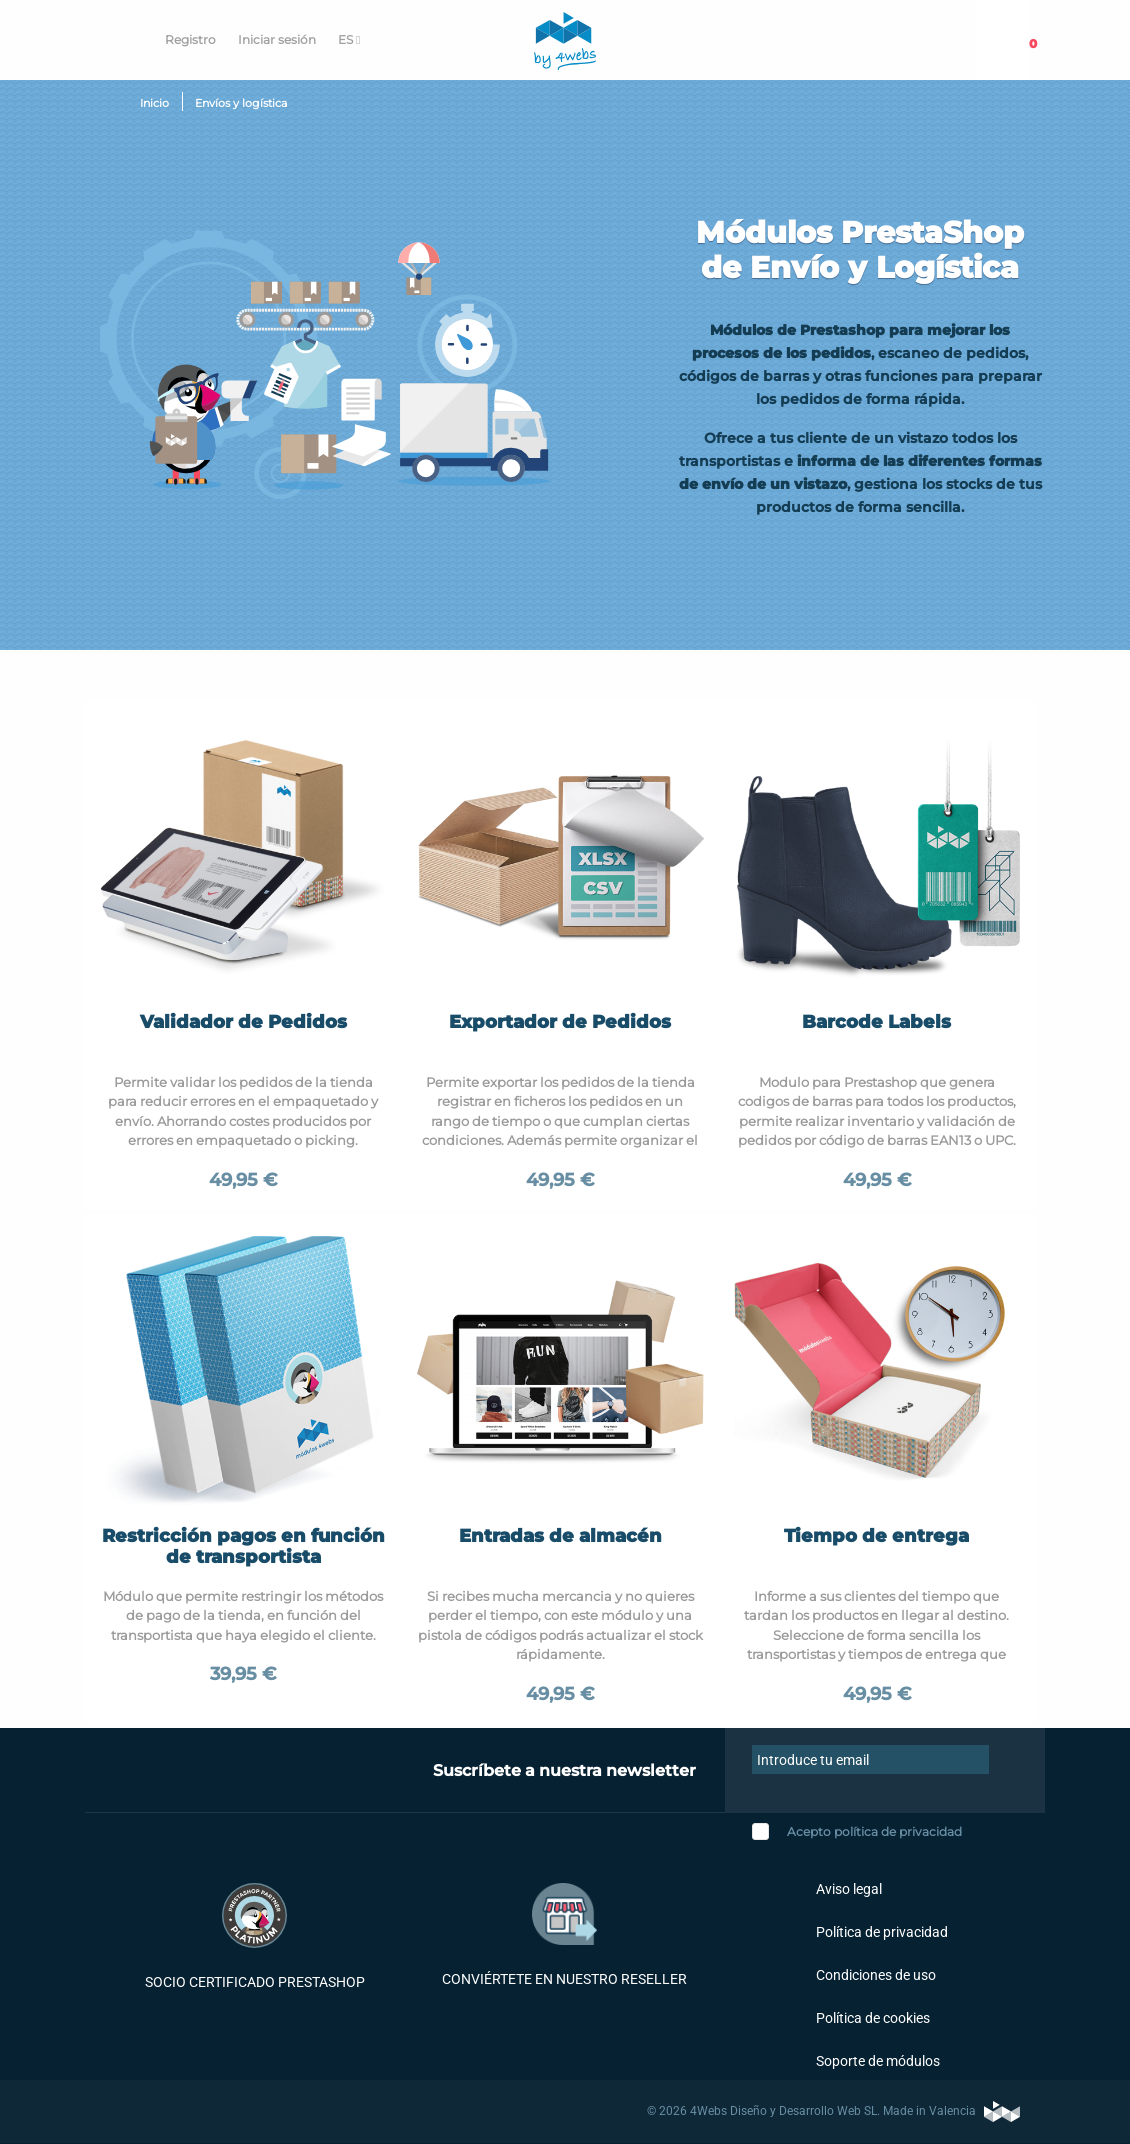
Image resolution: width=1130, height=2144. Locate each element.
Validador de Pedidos (243, 1022)
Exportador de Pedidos (560, 1022)
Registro (190, 39)
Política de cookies (871, 2018)
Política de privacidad (880, 1932)
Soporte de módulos (876, 2061)
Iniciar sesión (277, 39)
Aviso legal (847, 1889)
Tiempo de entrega (876, 1536)
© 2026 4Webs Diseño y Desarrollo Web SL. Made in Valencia (833, 2111)
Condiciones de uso (874, 1975)
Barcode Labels (876, 1022)
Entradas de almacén (560, 1536)
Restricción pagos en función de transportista (243, 1547)
